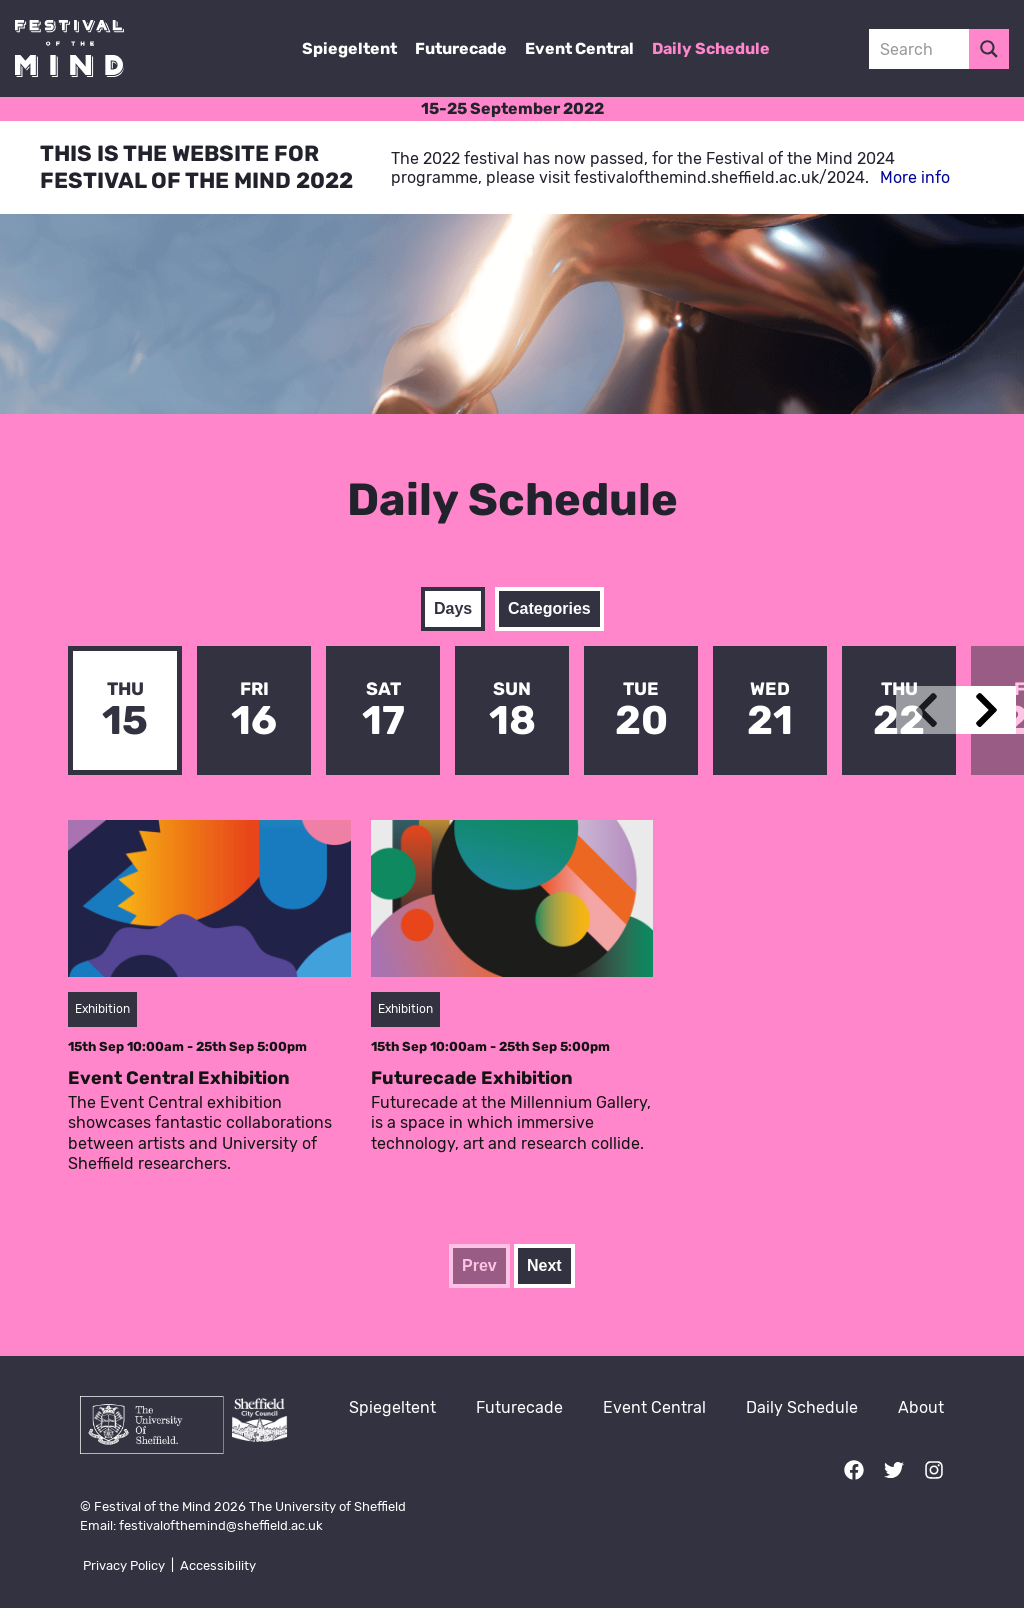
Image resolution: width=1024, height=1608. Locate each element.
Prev (479, 1265)
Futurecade (461, 48)
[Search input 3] (940, 49)
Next (544, 1265)
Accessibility (218, 1565)
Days (453, 608)
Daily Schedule (711, 48)
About (921, 1407)
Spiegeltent (349, 48)
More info (915, 177)
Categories (549, 608)
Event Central (579, 48)
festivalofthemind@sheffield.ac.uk (221, 1525)
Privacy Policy (124, 1565)
